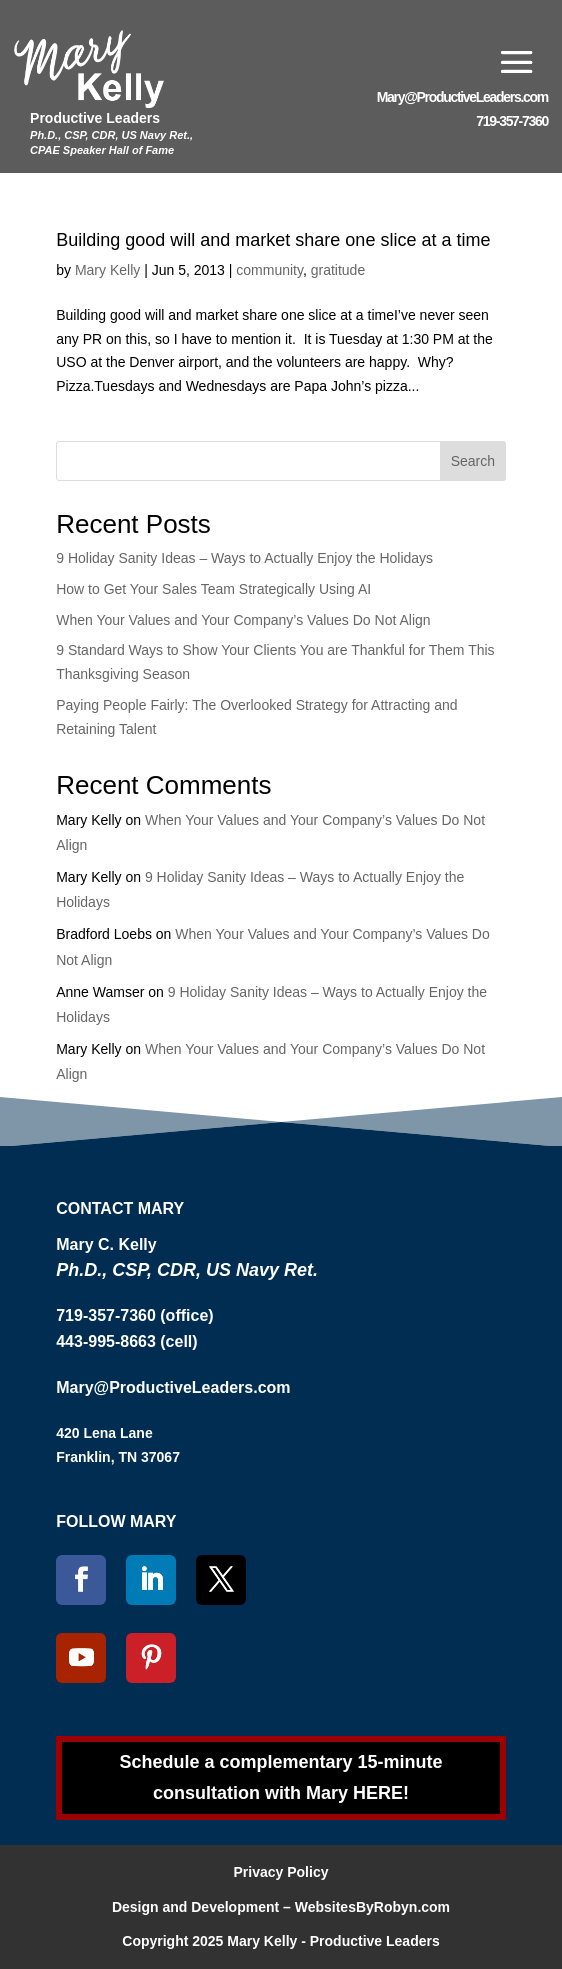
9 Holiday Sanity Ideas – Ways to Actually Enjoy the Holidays (244, 558)
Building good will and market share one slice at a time (273, 240)
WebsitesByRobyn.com (372, 1907)
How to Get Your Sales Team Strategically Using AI (213, 589)
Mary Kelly (107, 270)
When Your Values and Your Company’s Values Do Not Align (243, 620)
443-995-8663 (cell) (126, 1341)
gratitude (338, 270)
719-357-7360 (512, 121)
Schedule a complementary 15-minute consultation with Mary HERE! (280, 1777)
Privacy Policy (281, 1872)
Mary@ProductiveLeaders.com (462, 97)
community (269, 270)
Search (473, 461)
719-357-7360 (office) (134, 1315)
